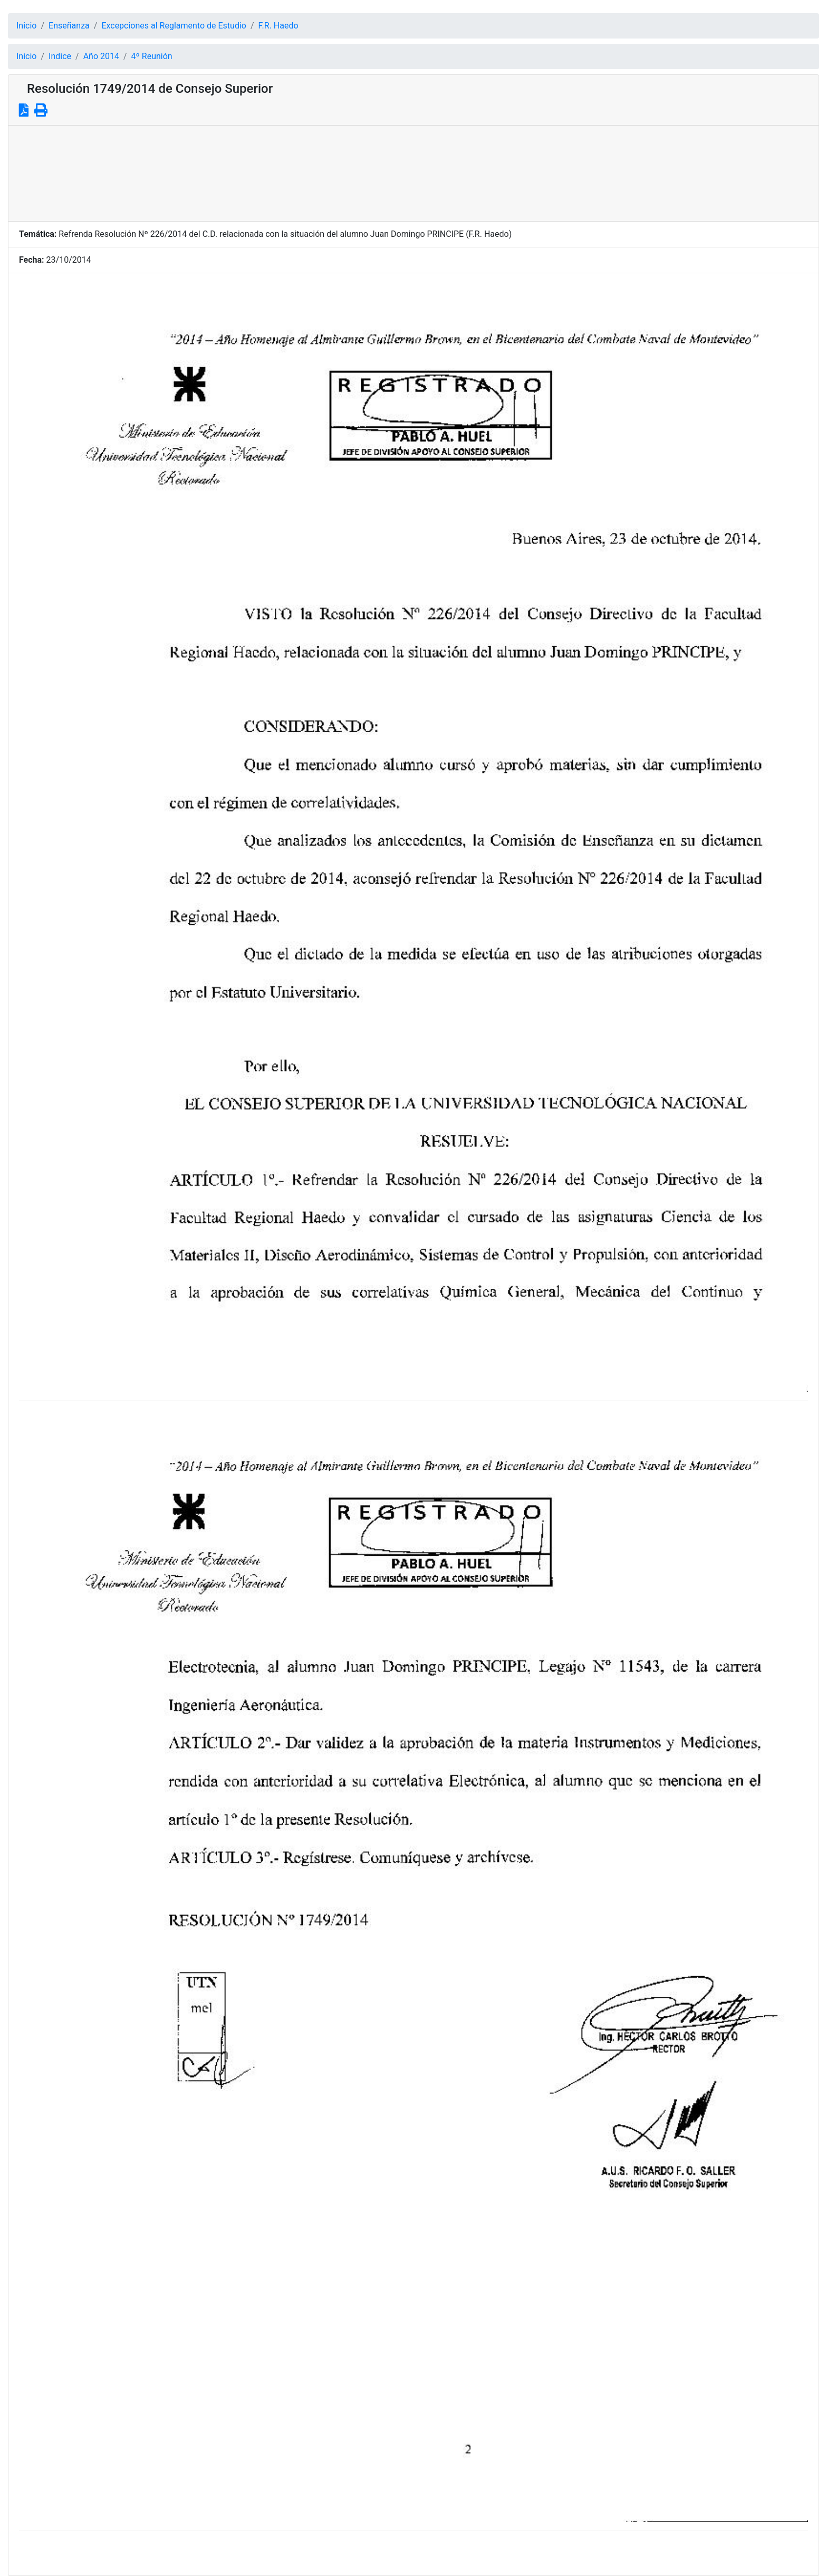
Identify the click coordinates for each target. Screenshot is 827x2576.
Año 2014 (101, 56)
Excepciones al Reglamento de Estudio (173, 26)
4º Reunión (151, 56)
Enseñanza (69, 26)
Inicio (26, 26)
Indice (60, 56)
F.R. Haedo (278, 26)
